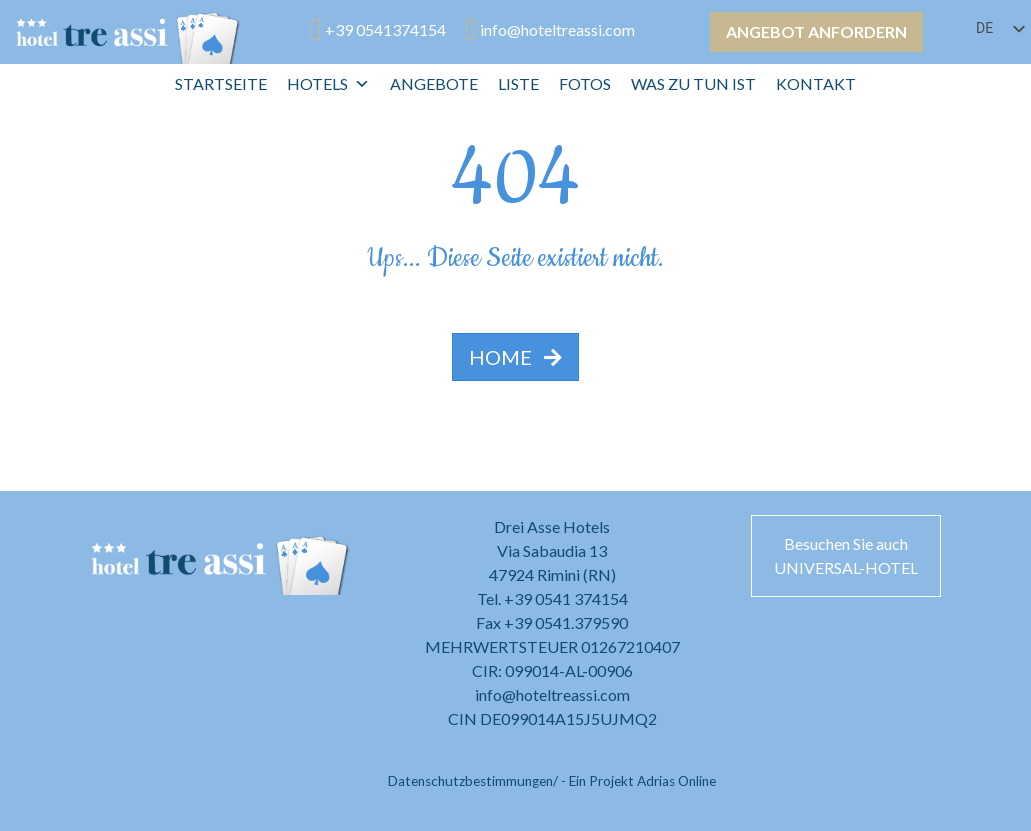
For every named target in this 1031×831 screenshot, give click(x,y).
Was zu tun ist (693, 83)
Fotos (585, 83)
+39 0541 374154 (566, 598)
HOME (515, 357)
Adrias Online (676, 781)
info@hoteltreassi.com (552, 694)
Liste (518, 83)
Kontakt (816, 83)
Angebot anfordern (816, 31)
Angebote (434, 83)
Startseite (221, 83)
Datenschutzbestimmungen (470, 781)
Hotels (328, 84)
